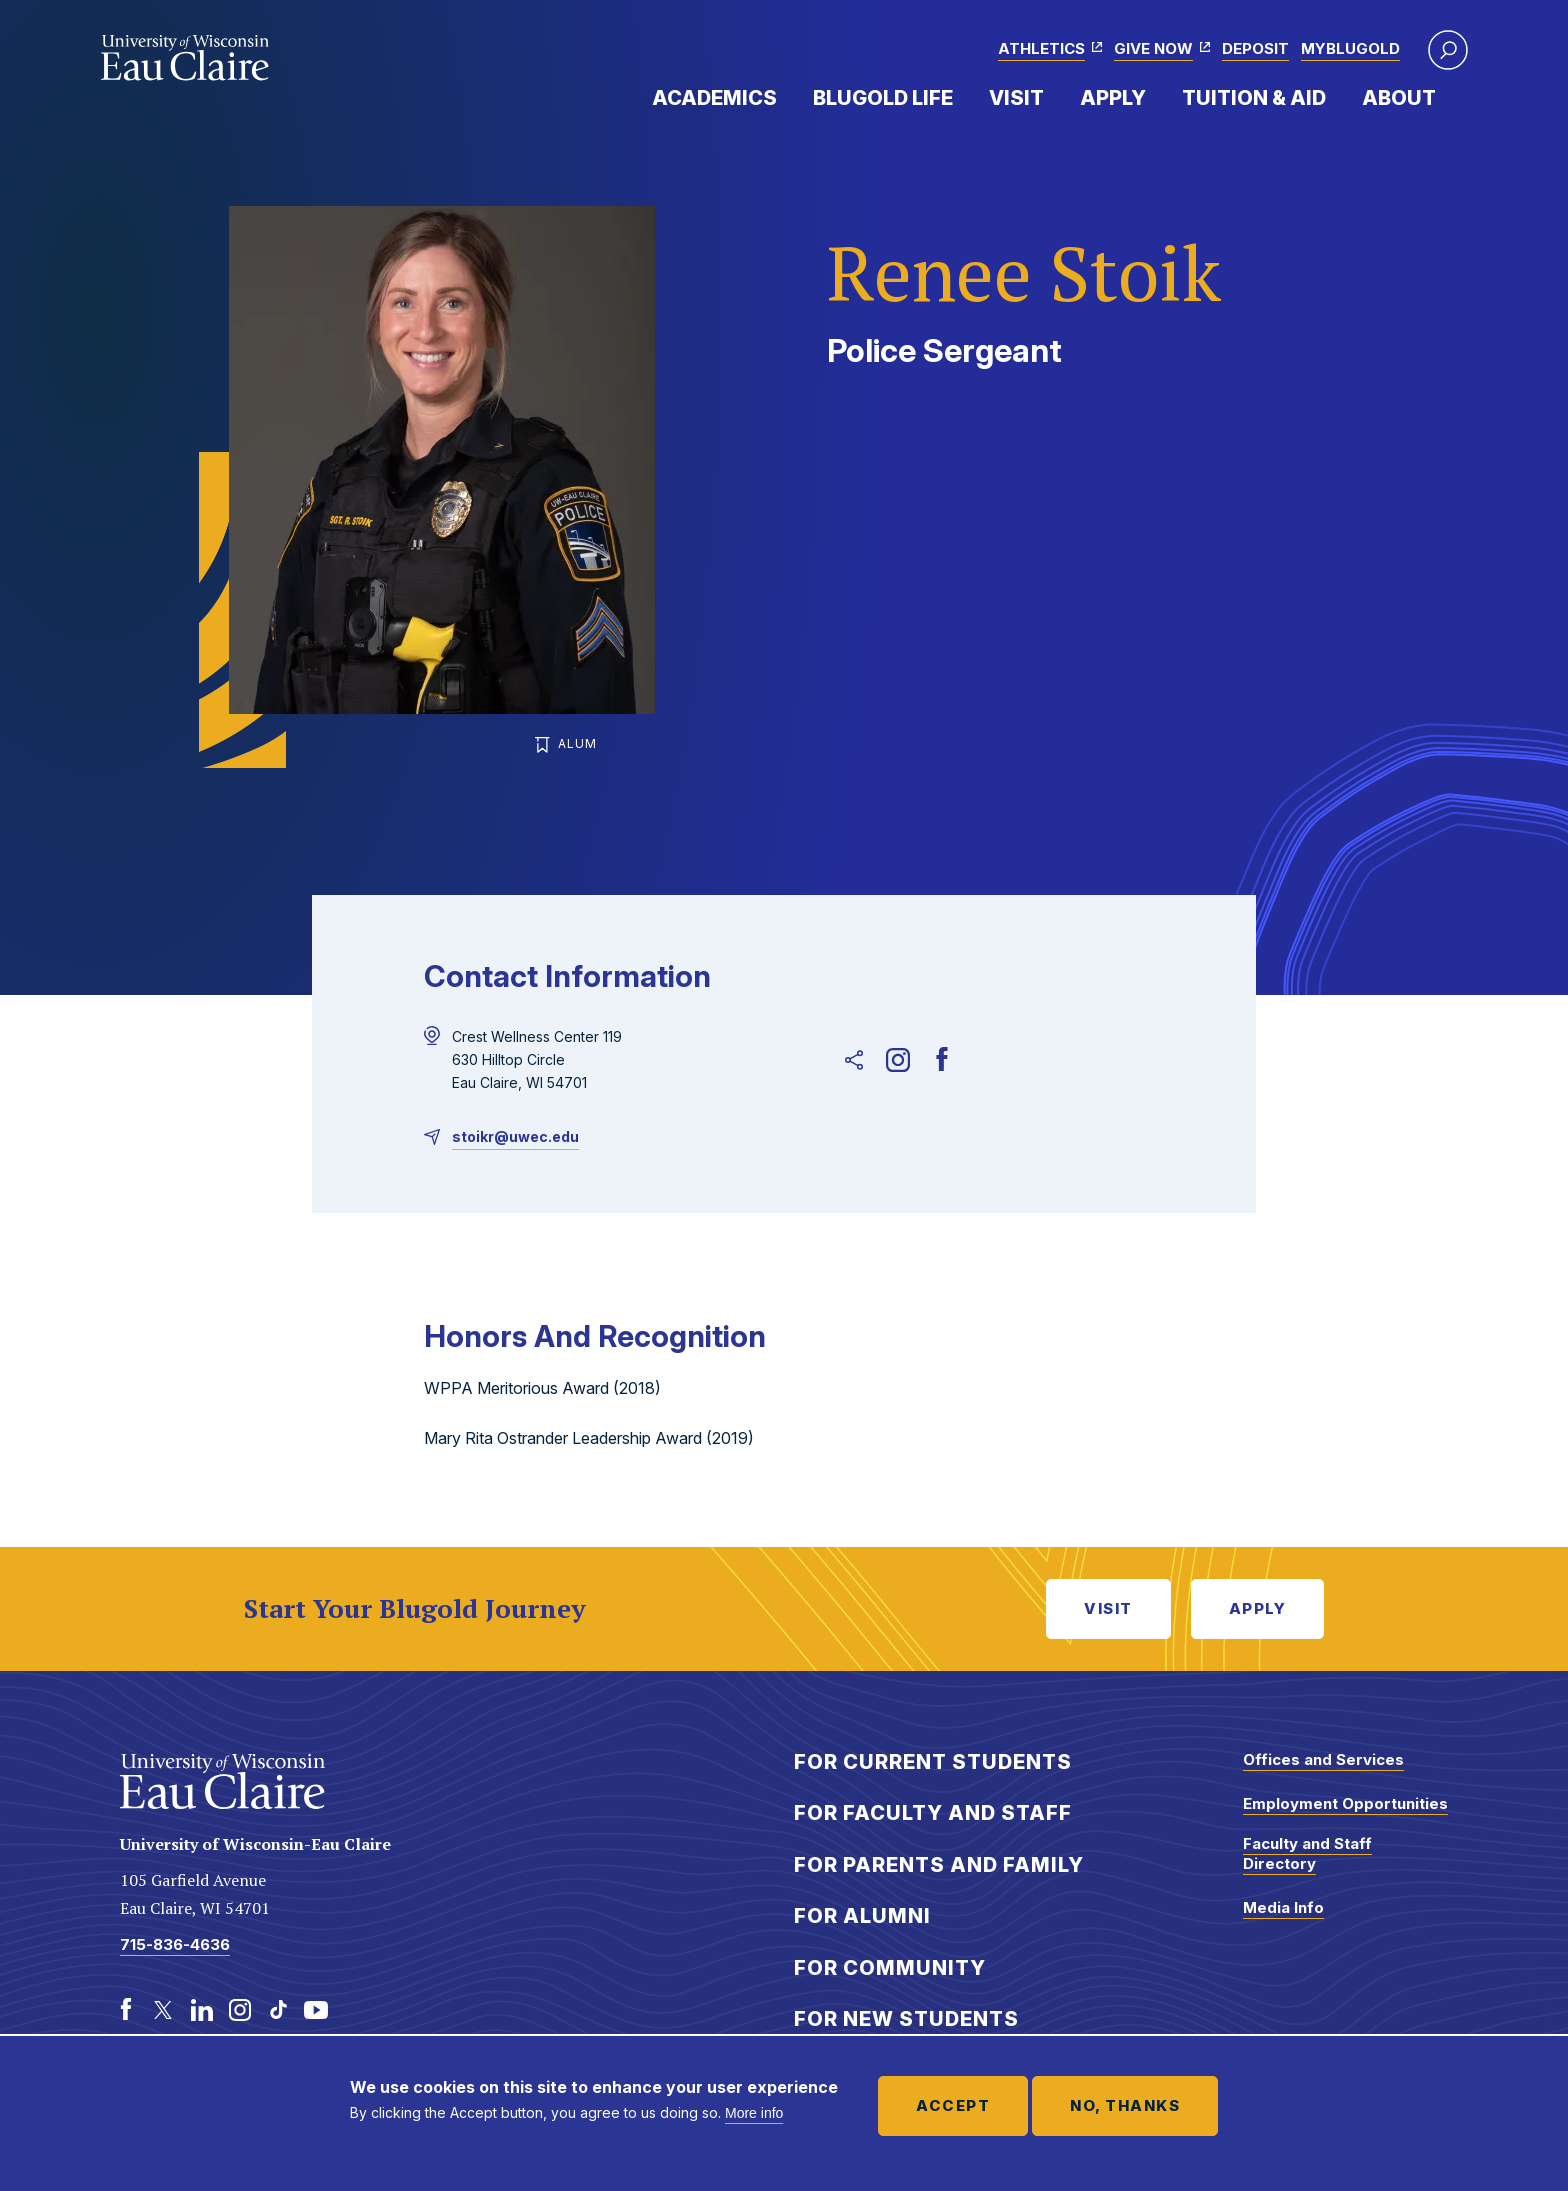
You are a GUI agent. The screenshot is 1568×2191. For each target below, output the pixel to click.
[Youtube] (316, 2010)
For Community (890, 1968)
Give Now (1153, 48)
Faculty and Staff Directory (1307, 1853)
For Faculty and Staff (933, 1813)
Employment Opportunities (1345, 1803)
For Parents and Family (939, 1865)
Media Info (1283, 1907)
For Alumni (862, 1916)
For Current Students (933, 1762)
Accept (953, 2105)
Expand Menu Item (787, 97)
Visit (1016, 98)
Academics (714, 98)
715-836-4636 (175, 1944)
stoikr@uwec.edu (515, 1136)
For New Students (906, 2019)
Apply (1113, 98)
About (1399, 98)
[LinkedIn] (202, 2010)
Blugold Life (883, 98)
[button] (1448, 50)
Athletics (1041, 48)
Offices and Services (1323, 1759)
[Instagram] (898, 1060)
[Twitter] (164, 2010)
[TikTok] (278, 2010)
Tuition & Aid (1254, 98)
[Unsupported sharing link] (854, 1060)
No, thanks (1125, 2105)
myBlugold (1350, 48)
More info (754, 2113)
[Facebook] (942, 1060)
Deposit (1255, 48)
